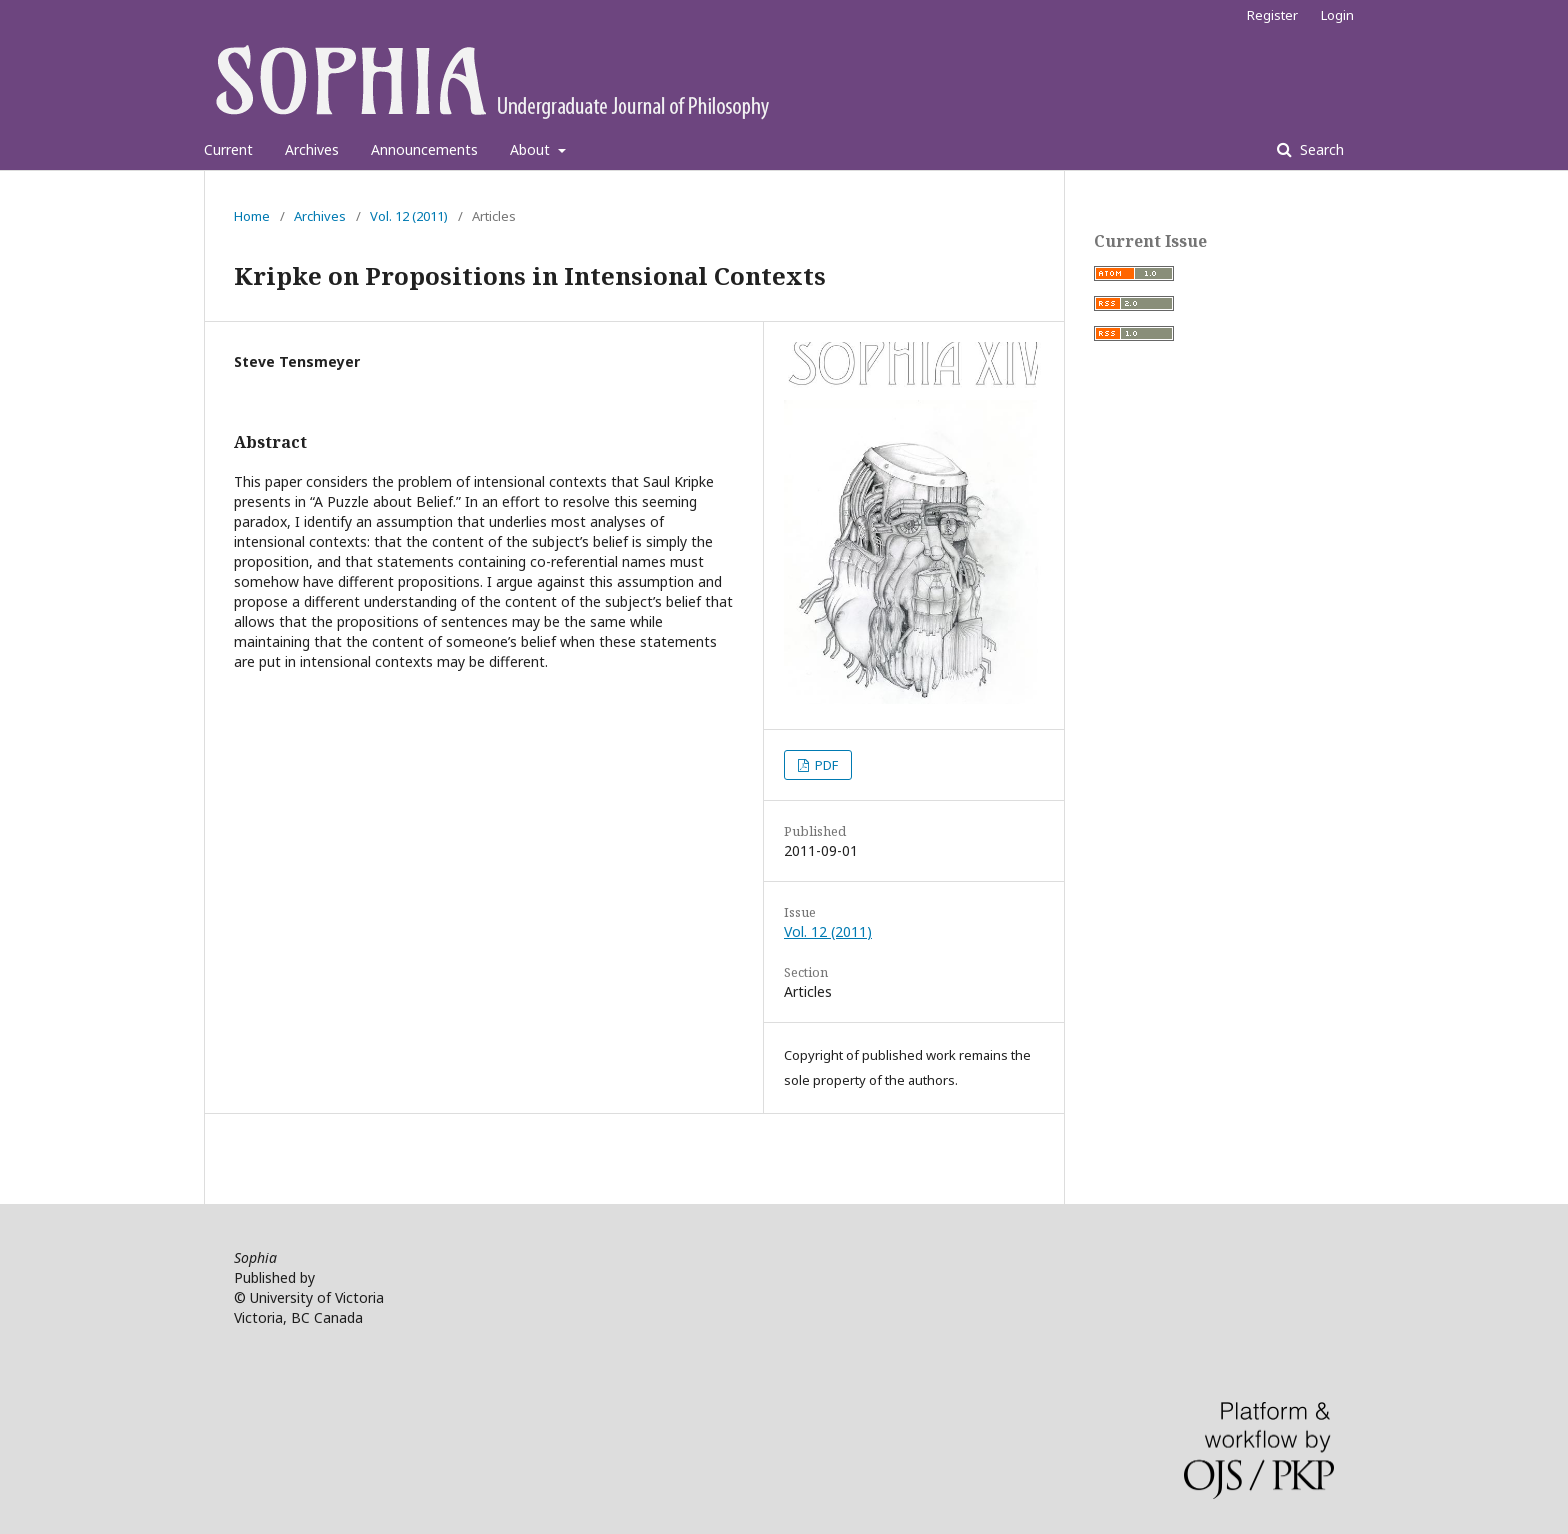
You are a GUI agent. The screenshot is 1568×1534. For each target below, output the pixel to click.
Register (1272, 15)
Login (1337, 15)
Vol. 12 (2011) (409, 216)
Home (252, 216)
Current (228, 149)
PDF (825, 765)
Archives (312, 149)
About (532, 149)
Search (1320, 149)
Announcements (424, 149)
